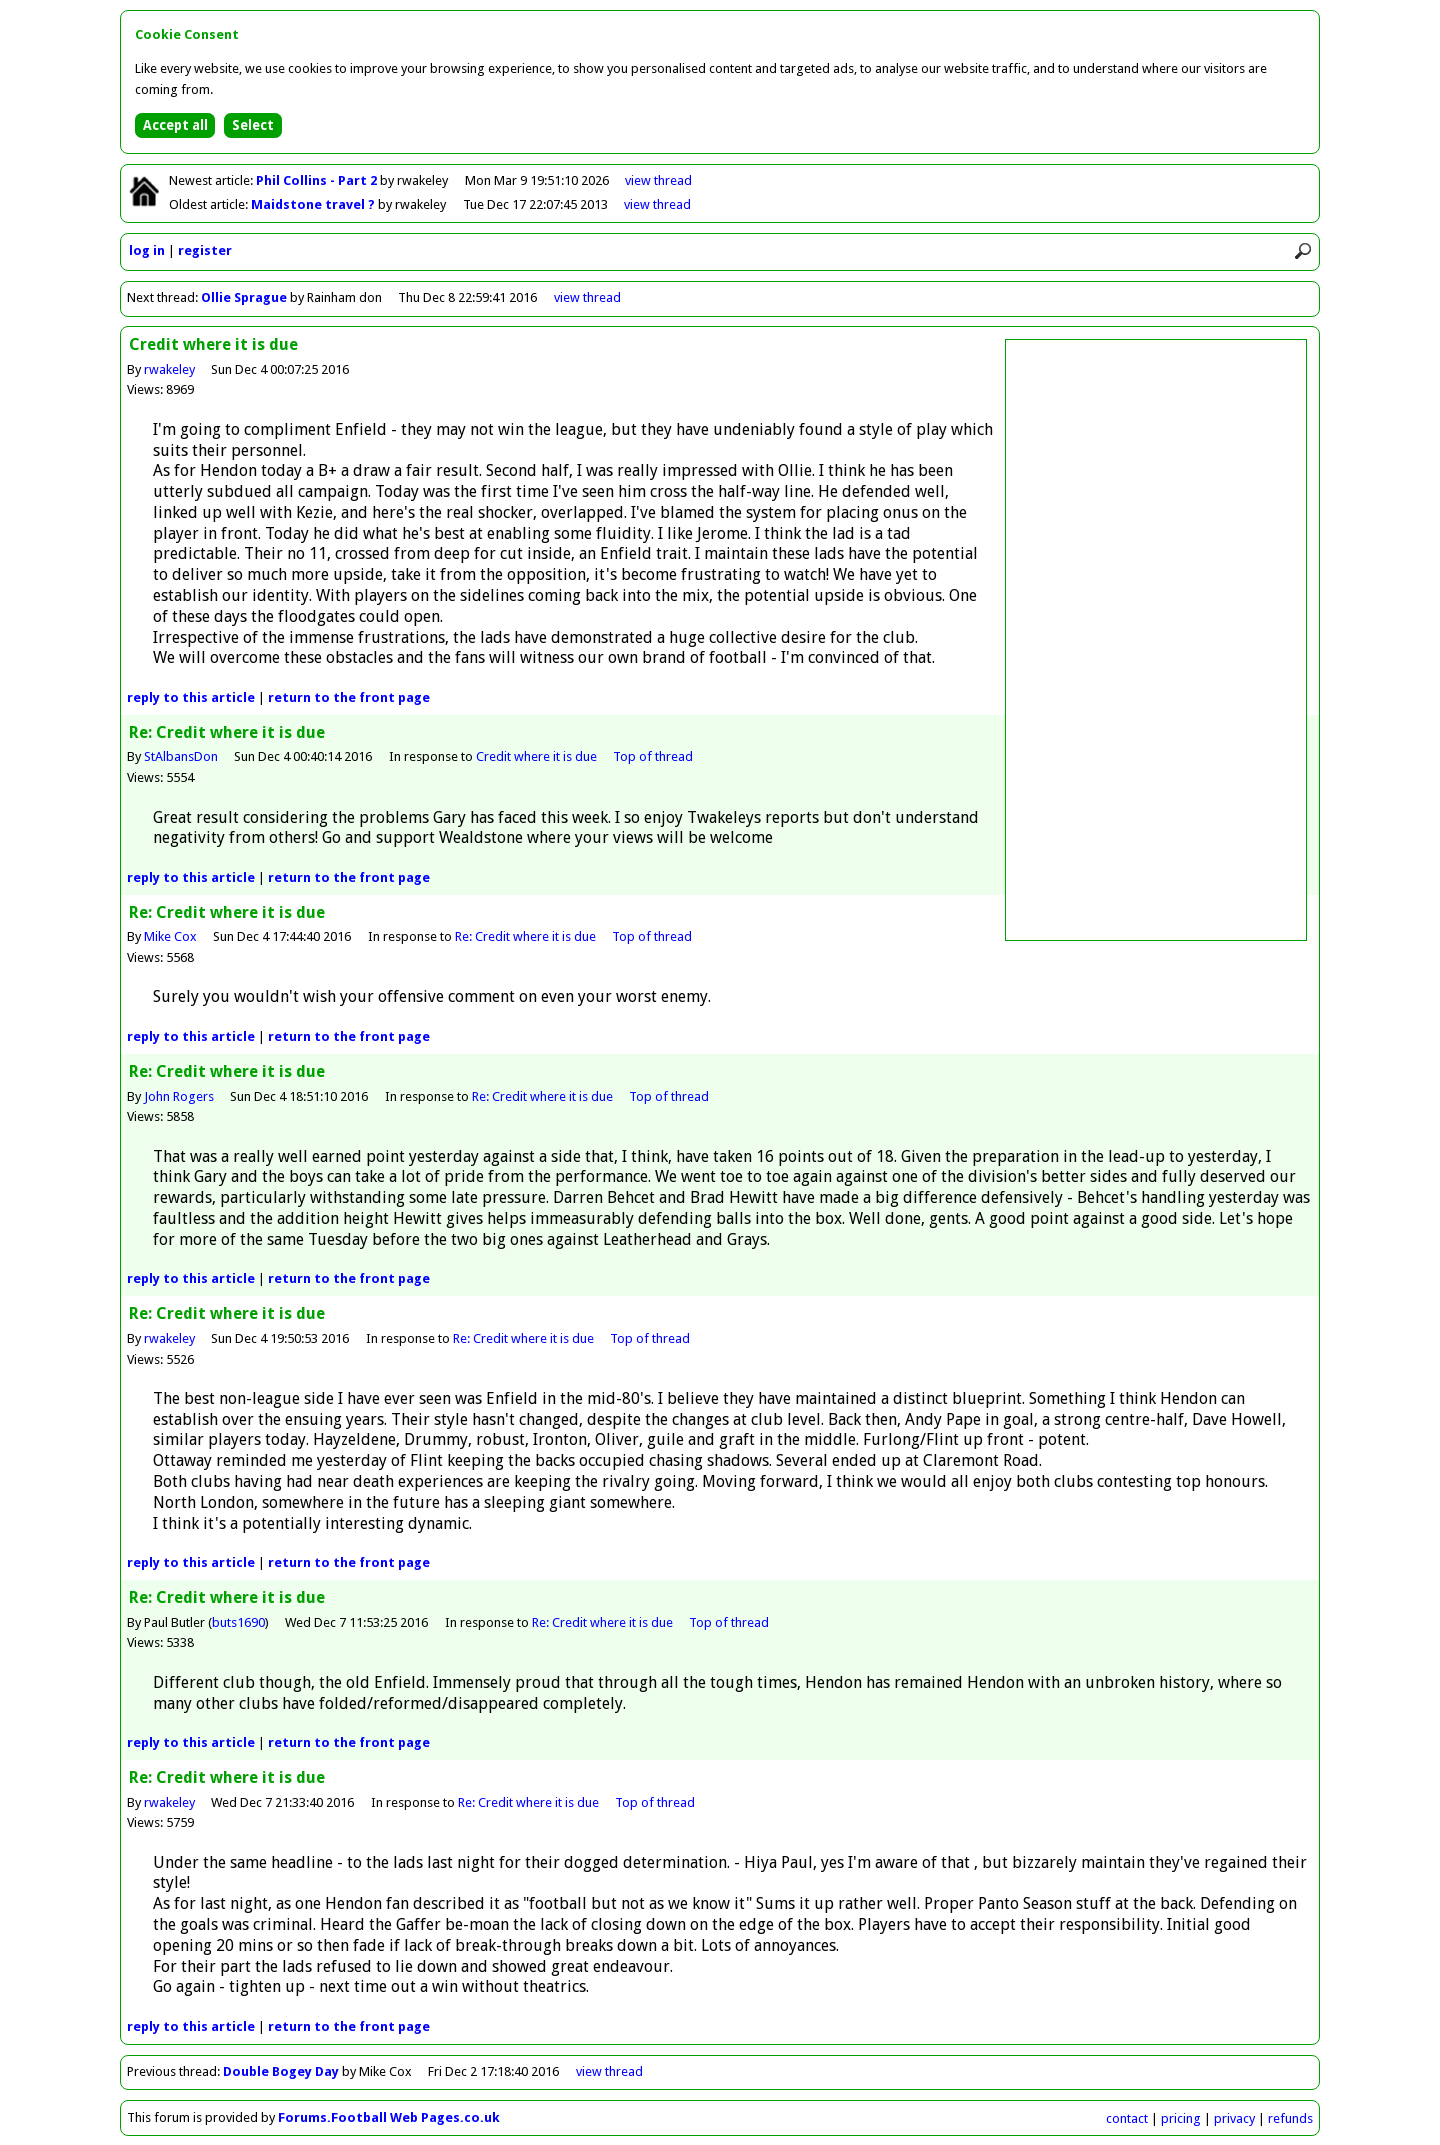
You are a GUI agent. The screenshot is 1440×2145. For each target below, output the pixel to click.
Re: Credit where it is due (525, 936)
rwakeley (169, 369)
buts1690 (238, 1622)
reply (191, 697)
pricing (1181, 2118)
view (658, 180)
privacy (1234, 2118)
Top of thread (653, 756)
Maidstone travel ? (314, 204)
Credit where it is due (536, 756)
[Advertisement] (1156, 640)
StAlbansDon (181, 756)
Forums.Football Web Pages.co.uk (389, 2117)
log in (147, 250)
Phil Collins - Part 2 (318, 180)
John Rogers (179, 1096)
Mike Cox (170, 936)
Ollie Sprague (244, 297)
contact (1127, 2118)
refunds (1290, 2118)
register (205, 250)
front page (349, 697)
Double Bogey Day (281, 2071)
